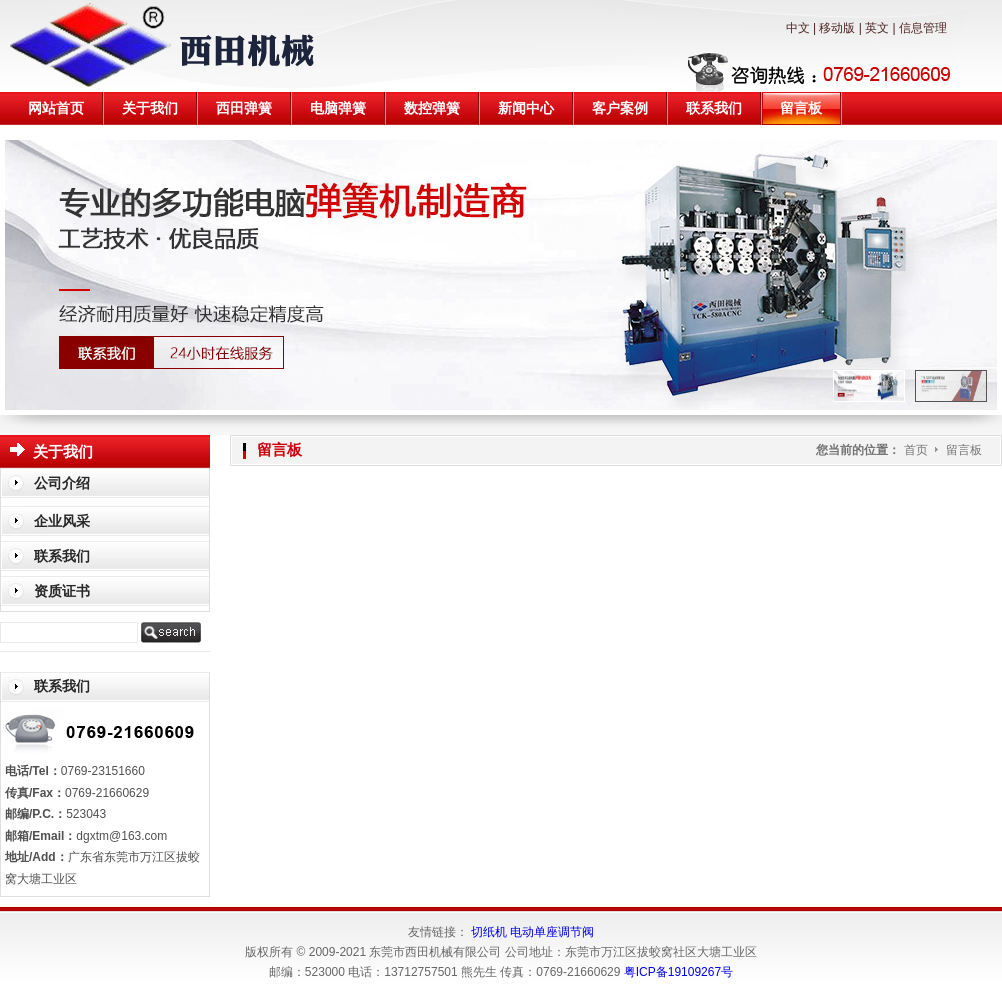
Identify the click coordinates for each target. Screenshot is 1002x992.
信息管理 (923, 28)
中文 (798, 28)
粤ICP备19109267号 (678, 972)
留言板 (964, 450)
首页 (916, 450)
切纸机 (489, 932)
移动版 (837, 28)
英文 (877, 28)
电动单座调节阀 (552, 932)
